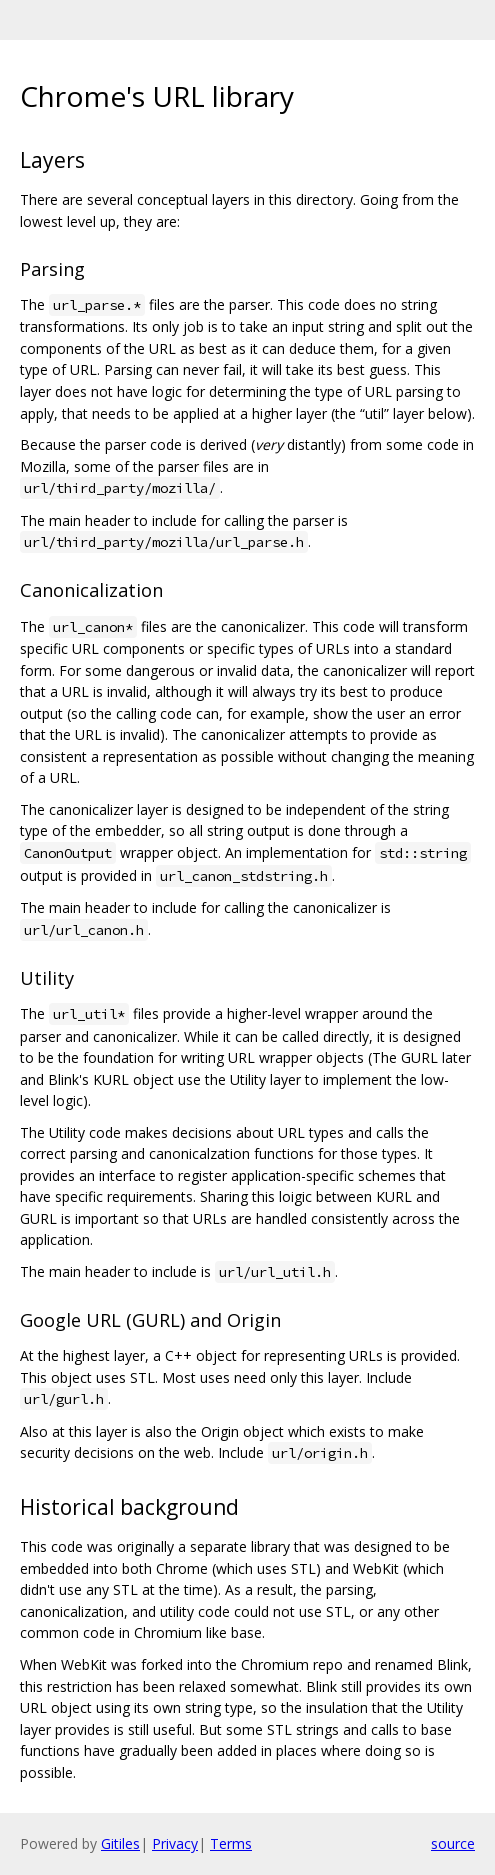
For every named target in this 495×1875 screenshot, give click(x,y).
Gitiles (120, 1843)
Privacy (175, 1843)
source (453, 1843)
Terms (231, 1843)
